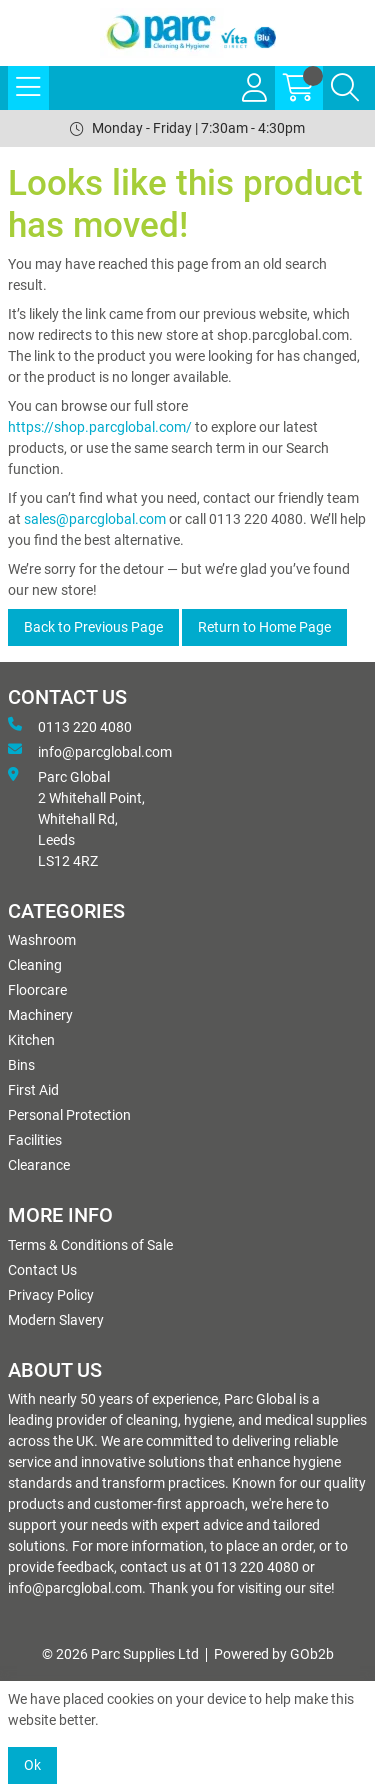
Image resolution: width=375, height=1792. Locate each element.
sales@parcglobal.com (95, 519)
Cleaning (35, 965)
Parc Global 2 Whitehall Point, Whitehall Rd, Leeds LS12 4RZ (76, 818)
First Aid (33, 1090)
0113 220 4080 (70, 726)
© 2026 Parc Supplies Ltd (120, 1654)
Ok (32, 1765)
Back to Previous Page (93, 627)
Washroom (42, 940)
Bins (21, 1065)
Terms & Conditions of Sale (90, 1245)
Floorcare (37, 990)
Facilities (35, 1140)
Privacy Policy (51, 1295)
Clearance (39, 1165)
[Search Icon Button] (345, 88)
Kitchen (31, 1040)
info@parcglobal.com (90, 751)
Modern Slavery (56, 1320)
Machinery (40, 1015)
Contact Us (42, 1270)
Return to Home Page (264, 627)
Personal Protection (69, 1115)
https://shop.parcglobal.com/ (100, 427)
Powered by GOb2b (274, 1654)
